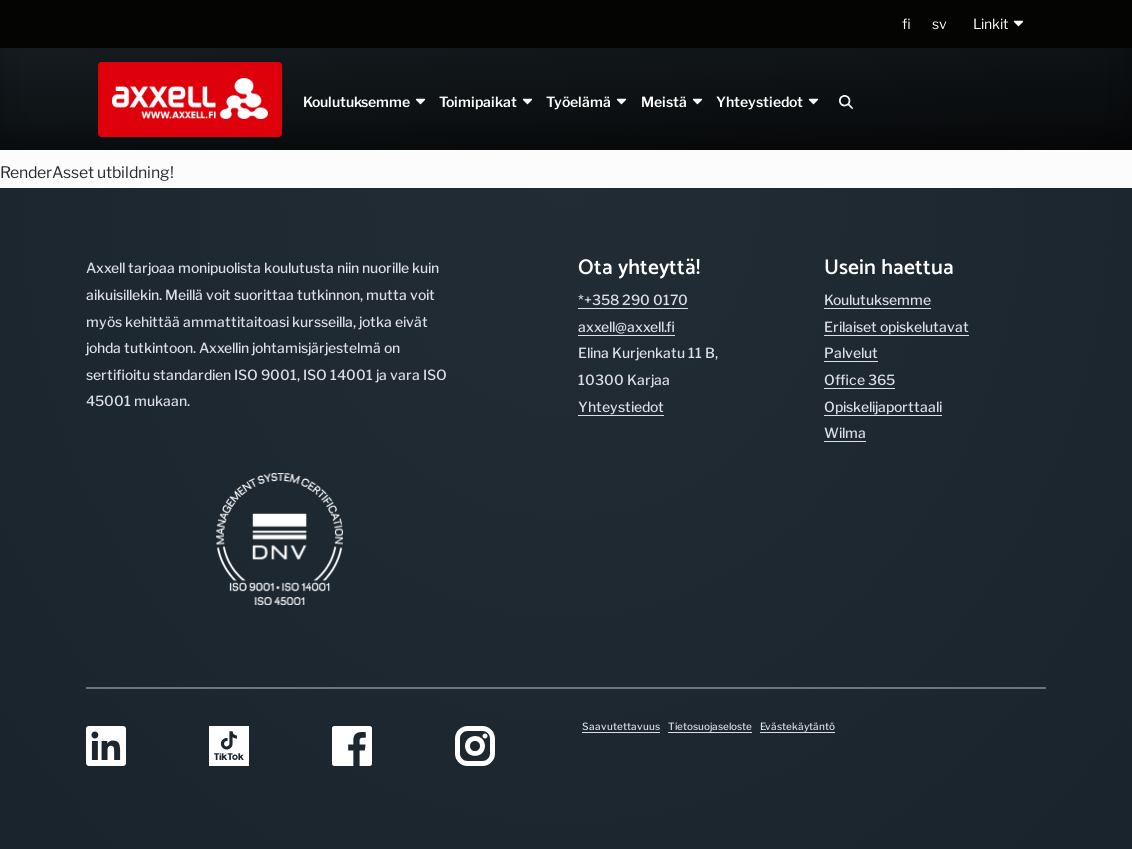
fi (906, 23)
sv (939, 23)
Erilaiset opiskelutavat (896, 326)
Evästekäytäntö (797, 726)
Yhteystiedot (767, 101)
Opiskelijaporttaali (883, 406)
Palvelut (851, 352)
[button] (999, 24)
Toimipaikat (487, 101)
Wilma (845, 432)
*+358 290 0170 (633, 299)
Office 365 (859, 379)
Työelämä (587, 101)
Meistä (672, 101)
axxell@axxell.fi (626, 326)
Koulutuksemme (365, 101)
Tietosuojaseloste (710, 726)
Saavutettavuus (621, 726)
